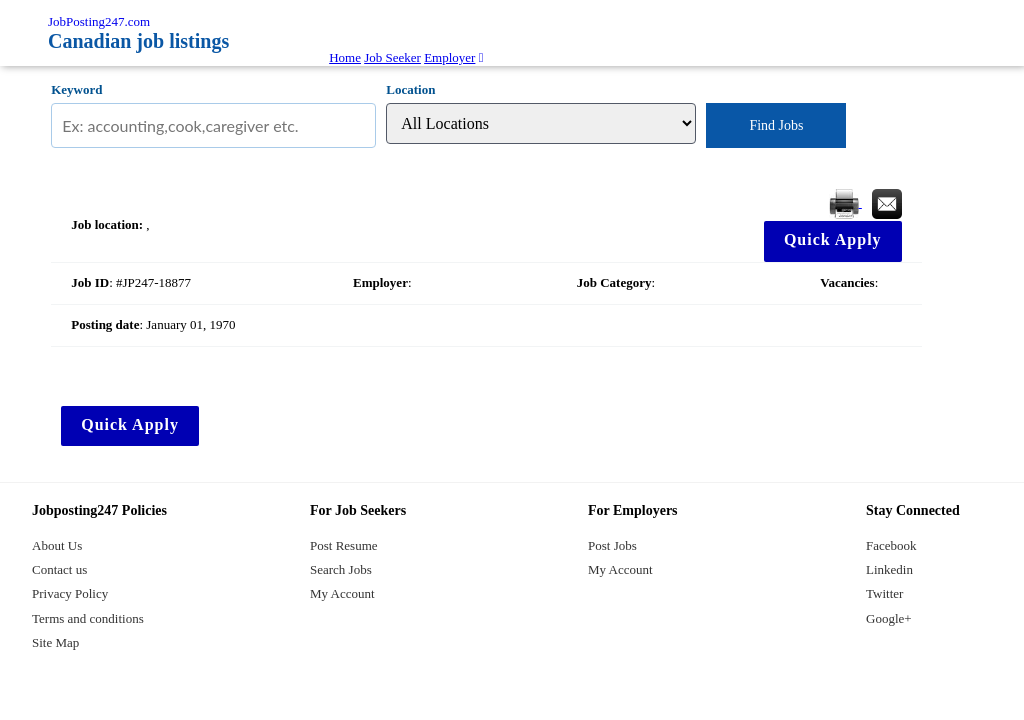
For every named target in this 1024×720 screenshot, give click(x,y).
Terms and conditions (88, 618)
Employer (449, 57)
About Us (57, 545)
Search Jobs (341, 569)
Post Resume (344, 545)
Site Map (55, 642)
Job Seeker (392, 57)
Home (345, 57)
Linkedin (889, 569)
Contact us (59, 569)
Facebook (891, 545)
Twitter (884, 593)
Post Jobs (612, 545)
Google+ (889, 618)
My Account (342, 593)
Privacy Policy (70, 593)
